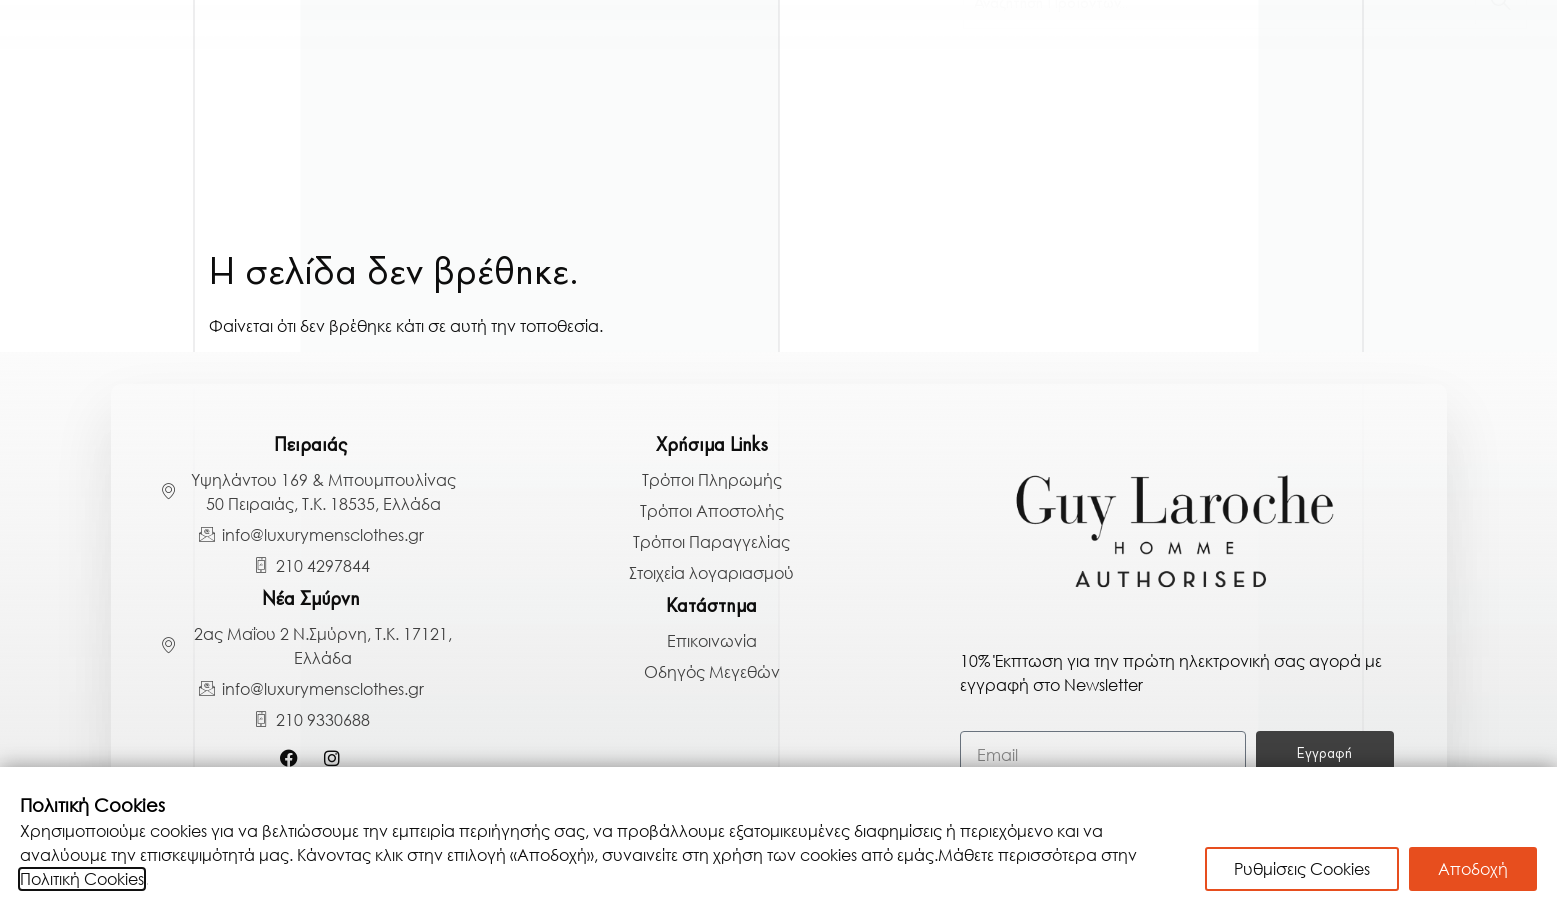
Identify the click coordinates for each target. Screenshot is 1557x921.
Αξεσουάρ (1476, 90)
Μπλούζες (1049, 90)
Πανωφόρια (377, 90)
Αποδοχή (1473, 869)
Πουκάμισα (522, 90)
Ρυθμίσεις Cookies (1302, 869)
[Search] (1500, 197)
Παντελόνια (1194, 90)
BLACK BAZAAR (1348, 144)
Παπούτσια (1341, 90)
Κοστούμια (230, 90)
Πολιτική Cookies (82, 879)
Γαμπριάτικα (81, 90)
